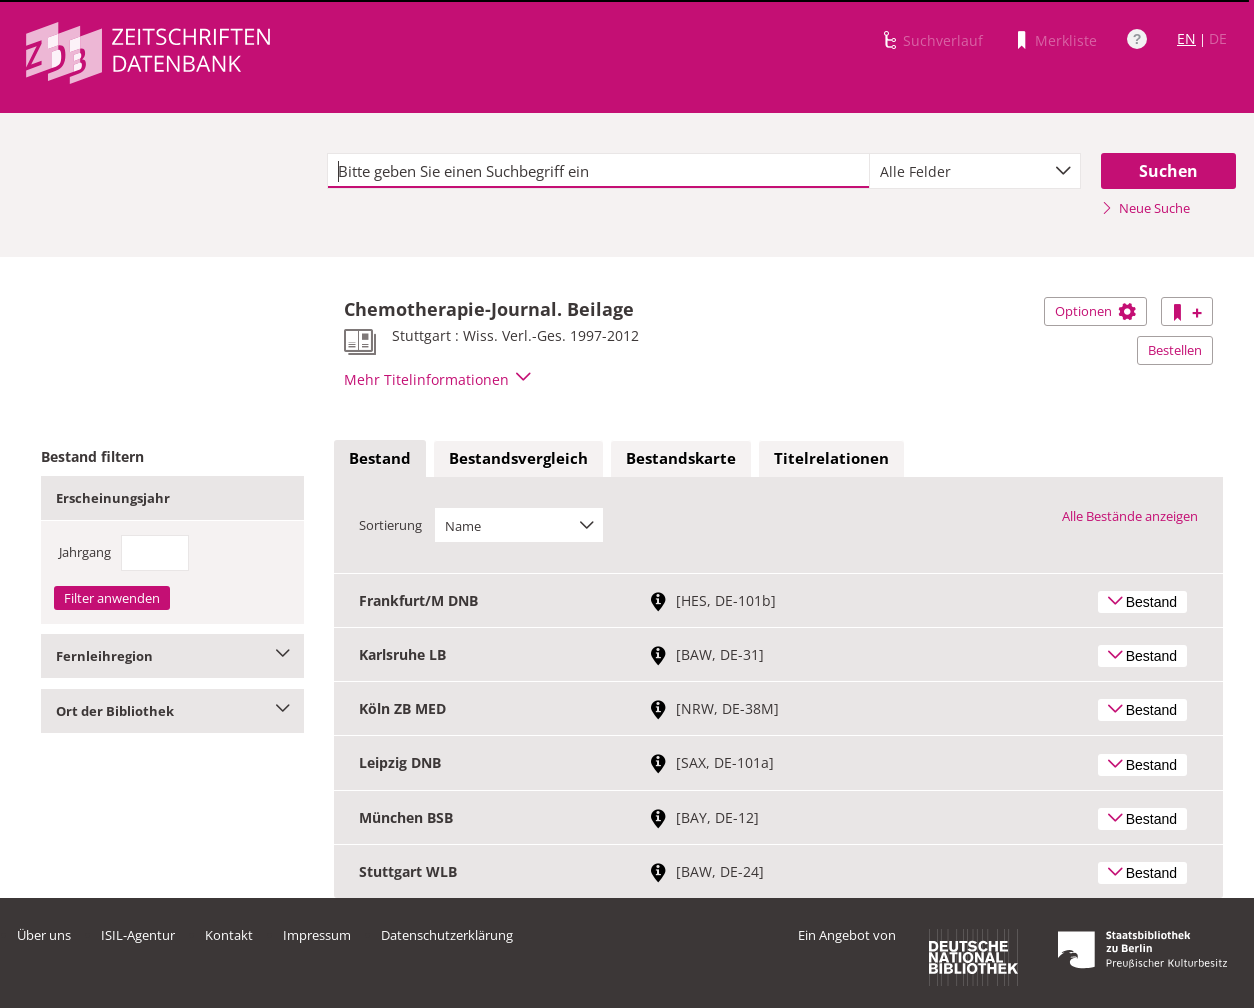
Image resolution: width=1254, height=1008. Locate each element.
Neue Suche (1145, 208)
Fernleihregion (172, 656)
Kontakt (229, 935)
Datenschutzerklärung (447, 935)
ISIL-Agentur (138, 935)
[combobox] (975, 171)
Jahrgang (85, 552)
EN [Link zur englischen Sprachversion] (1186, 38)
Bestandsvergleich (518, 458)
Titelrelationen (831, 458)
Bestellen (1175, 350)
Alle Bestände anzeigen (1130, 516)
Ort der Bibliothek (172, 711)
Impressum (317, 935)
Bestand (380, 458)
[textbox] (598, 171)
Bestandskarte (681, 458)
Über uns (44, 935)
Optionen (1095, 311)
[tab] (380, 459)
